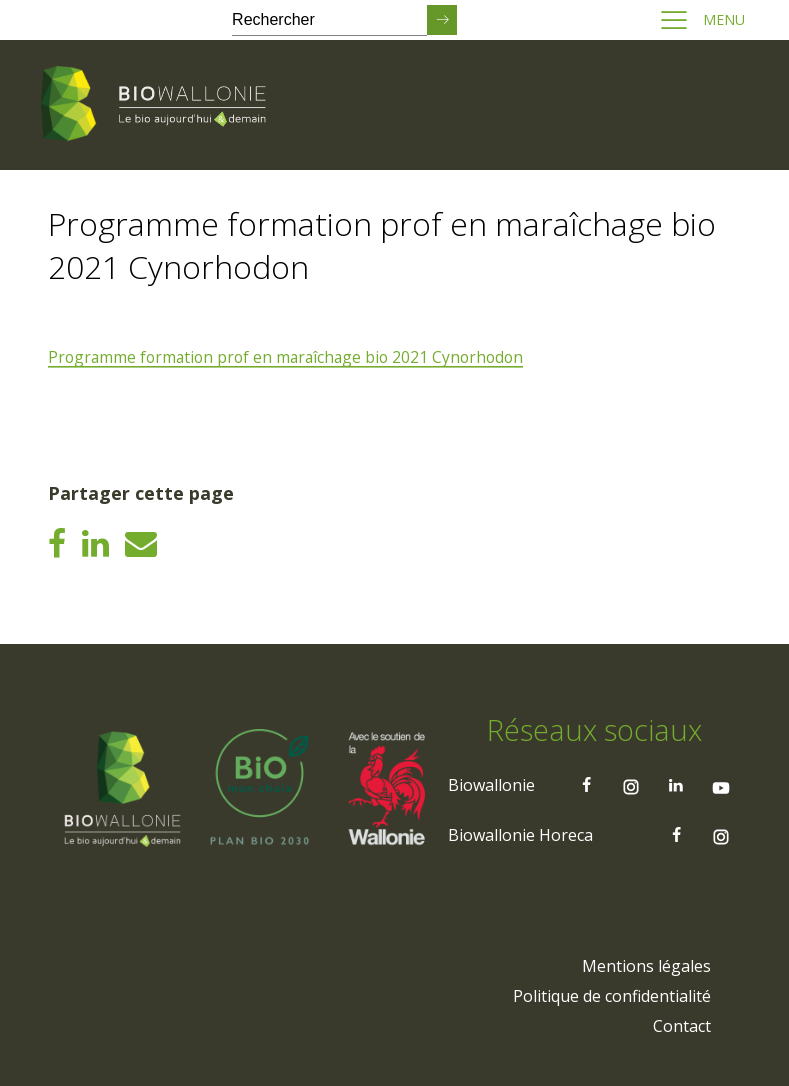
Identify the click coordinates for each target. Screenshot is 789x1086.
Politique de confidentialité (612, 995)
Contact (682, 1025)
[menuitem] (646, 965)
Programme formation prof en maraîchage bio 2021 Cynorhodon (292, 357)
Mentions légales (646, 965)
